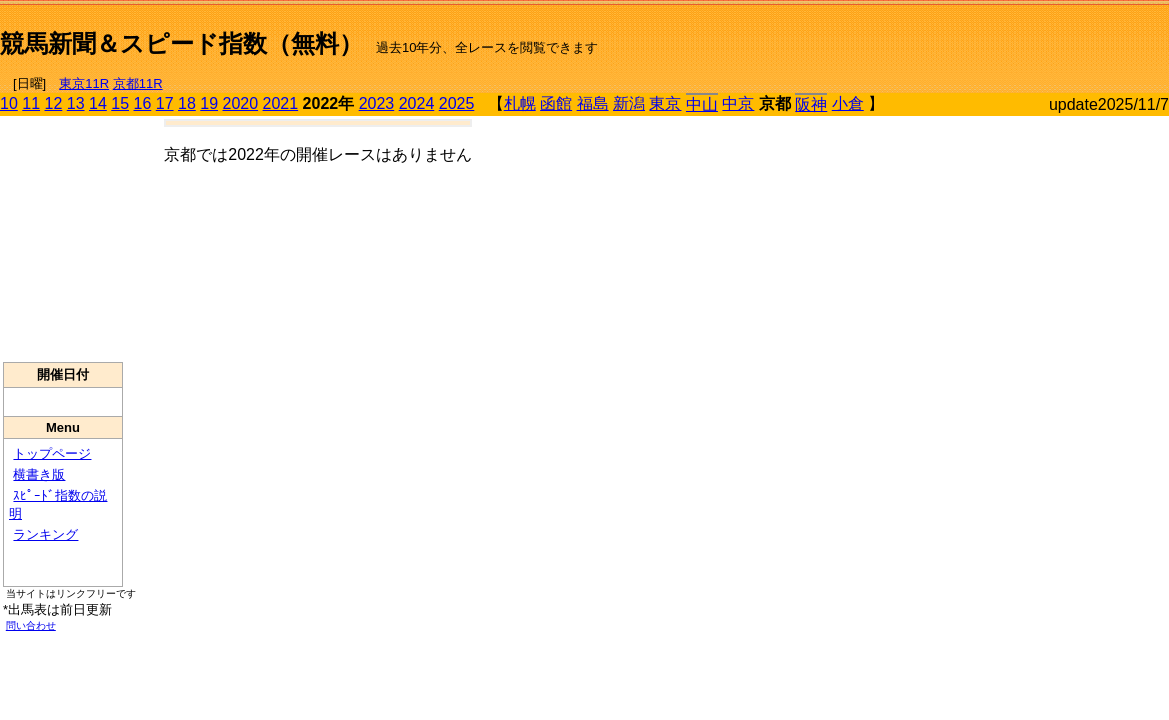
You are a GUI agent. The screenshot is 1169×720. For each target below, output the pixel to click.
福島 (593, 103)
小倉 (848, 103)
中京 (738, 103)
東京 (665, 103)
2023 (377, 103)
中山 (702, 104)
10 (9, 103)
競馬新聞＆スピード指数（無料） (181, 43)
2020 (241, 103)
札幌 (520, 103)
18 (187, 103)
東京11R (84, 83)
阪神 (811, 104)
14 (98, 103)
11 (31, 103)
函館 (556, 103)
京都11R (138, 83)
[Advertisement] (935, 36)
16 (143, 103)
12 (54, 103)
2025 (457, 103)
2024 (417, 103)
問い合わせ (31, 625)
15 (120, 103)
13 (76, 103)
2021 (281, 103)
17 (165, 103)
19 (209, 103)
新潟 (629, 103)
